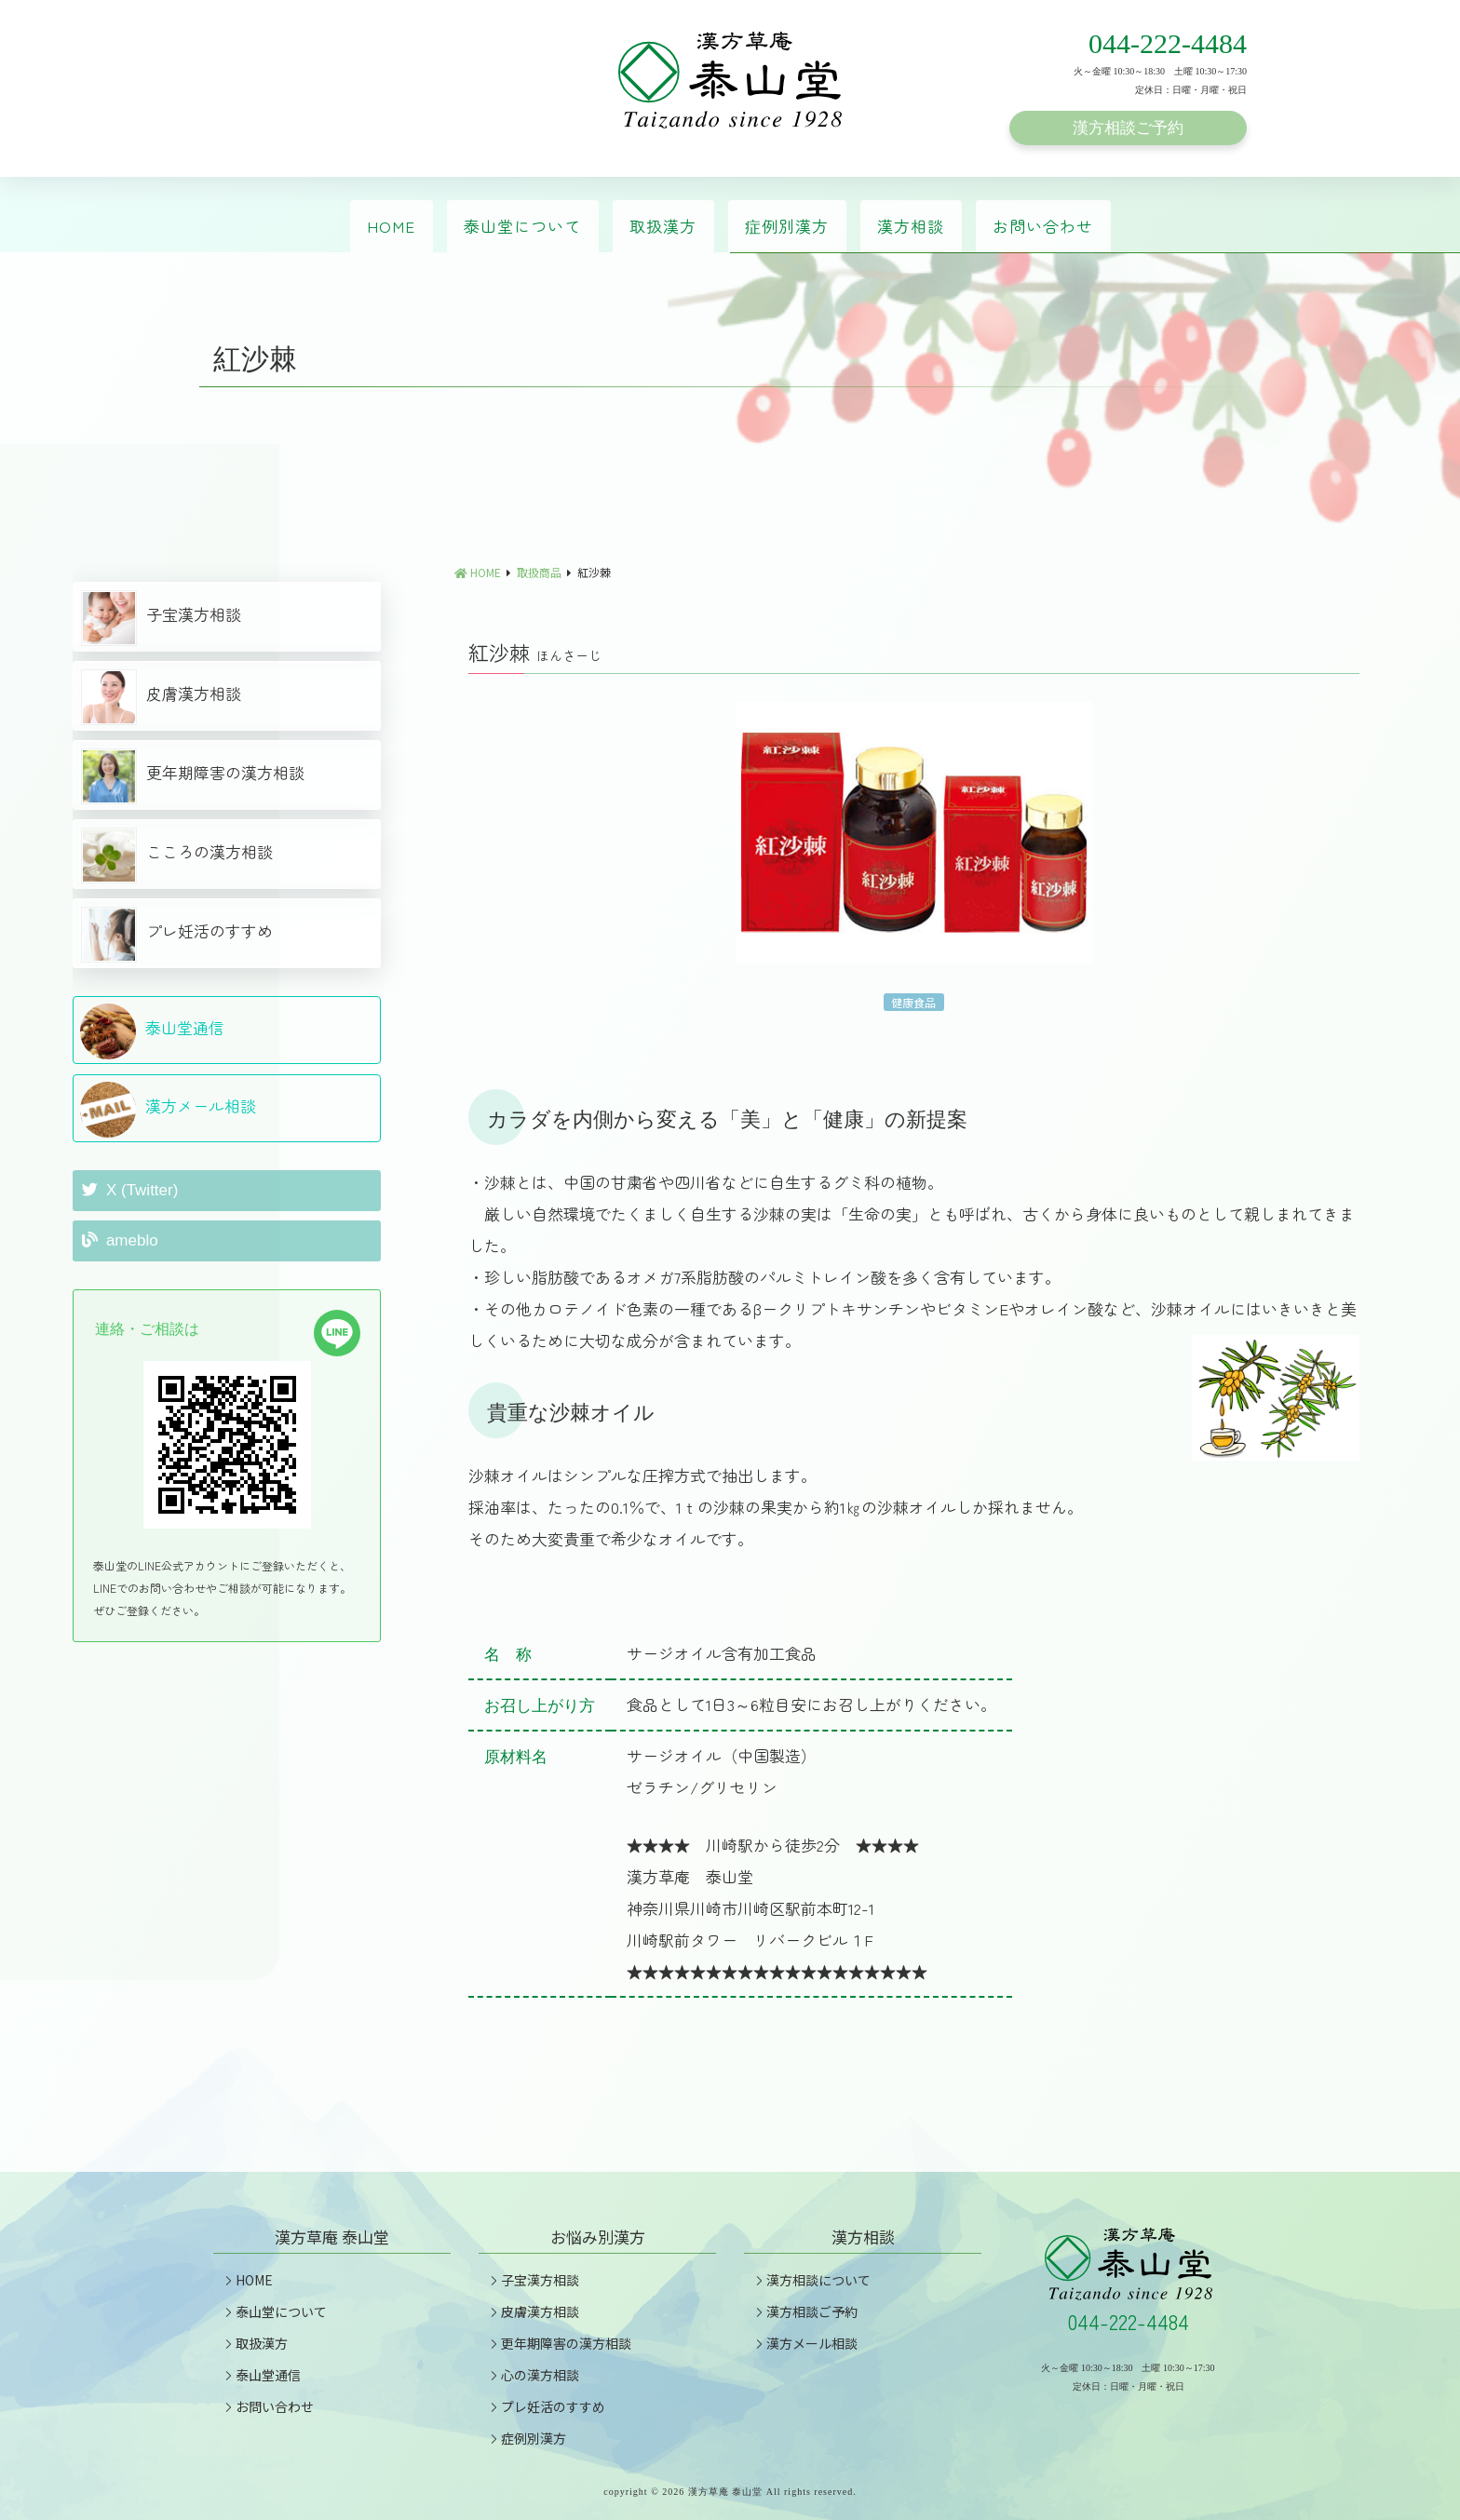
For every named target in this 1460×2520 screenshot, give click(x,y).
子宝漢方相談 (161, 618)
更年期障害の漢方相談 (192, 776)
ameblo (119, 1240)
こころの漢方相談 (177, 855)
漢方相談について (811, 2280)
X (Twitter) (130, 1190)
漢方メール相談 (168, 1110)
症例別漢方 (787, 225)
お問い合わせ (1043, 225)
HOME (391, 225)
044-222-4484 (1167, 43)
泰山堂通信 (152, 1031)
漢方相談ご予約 (1128, 128)
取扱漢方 (662, 225)
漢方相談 (910, 225)
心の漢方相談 (533, 2374)
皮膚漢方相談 (161, 697)
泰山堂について (522, 225)
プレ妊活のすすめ (177, 935)
